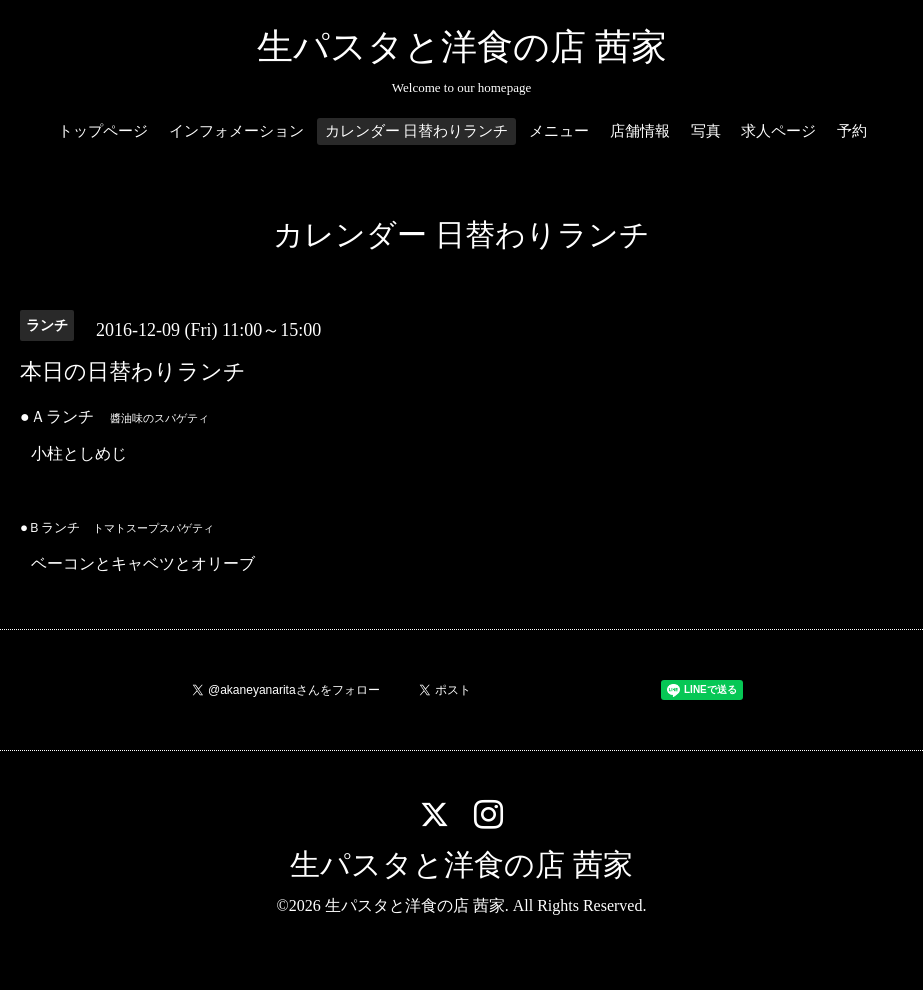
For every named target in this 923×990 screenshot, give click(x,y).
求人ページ (778, 131)
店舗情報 (640, 131)
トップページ (103, 131)
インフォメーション (236, 131)
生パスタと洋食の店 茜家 (462, 47)
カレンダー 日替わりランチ (417, 131)
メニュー (559, 131)
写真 (706, 131)
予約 (852, 131)
